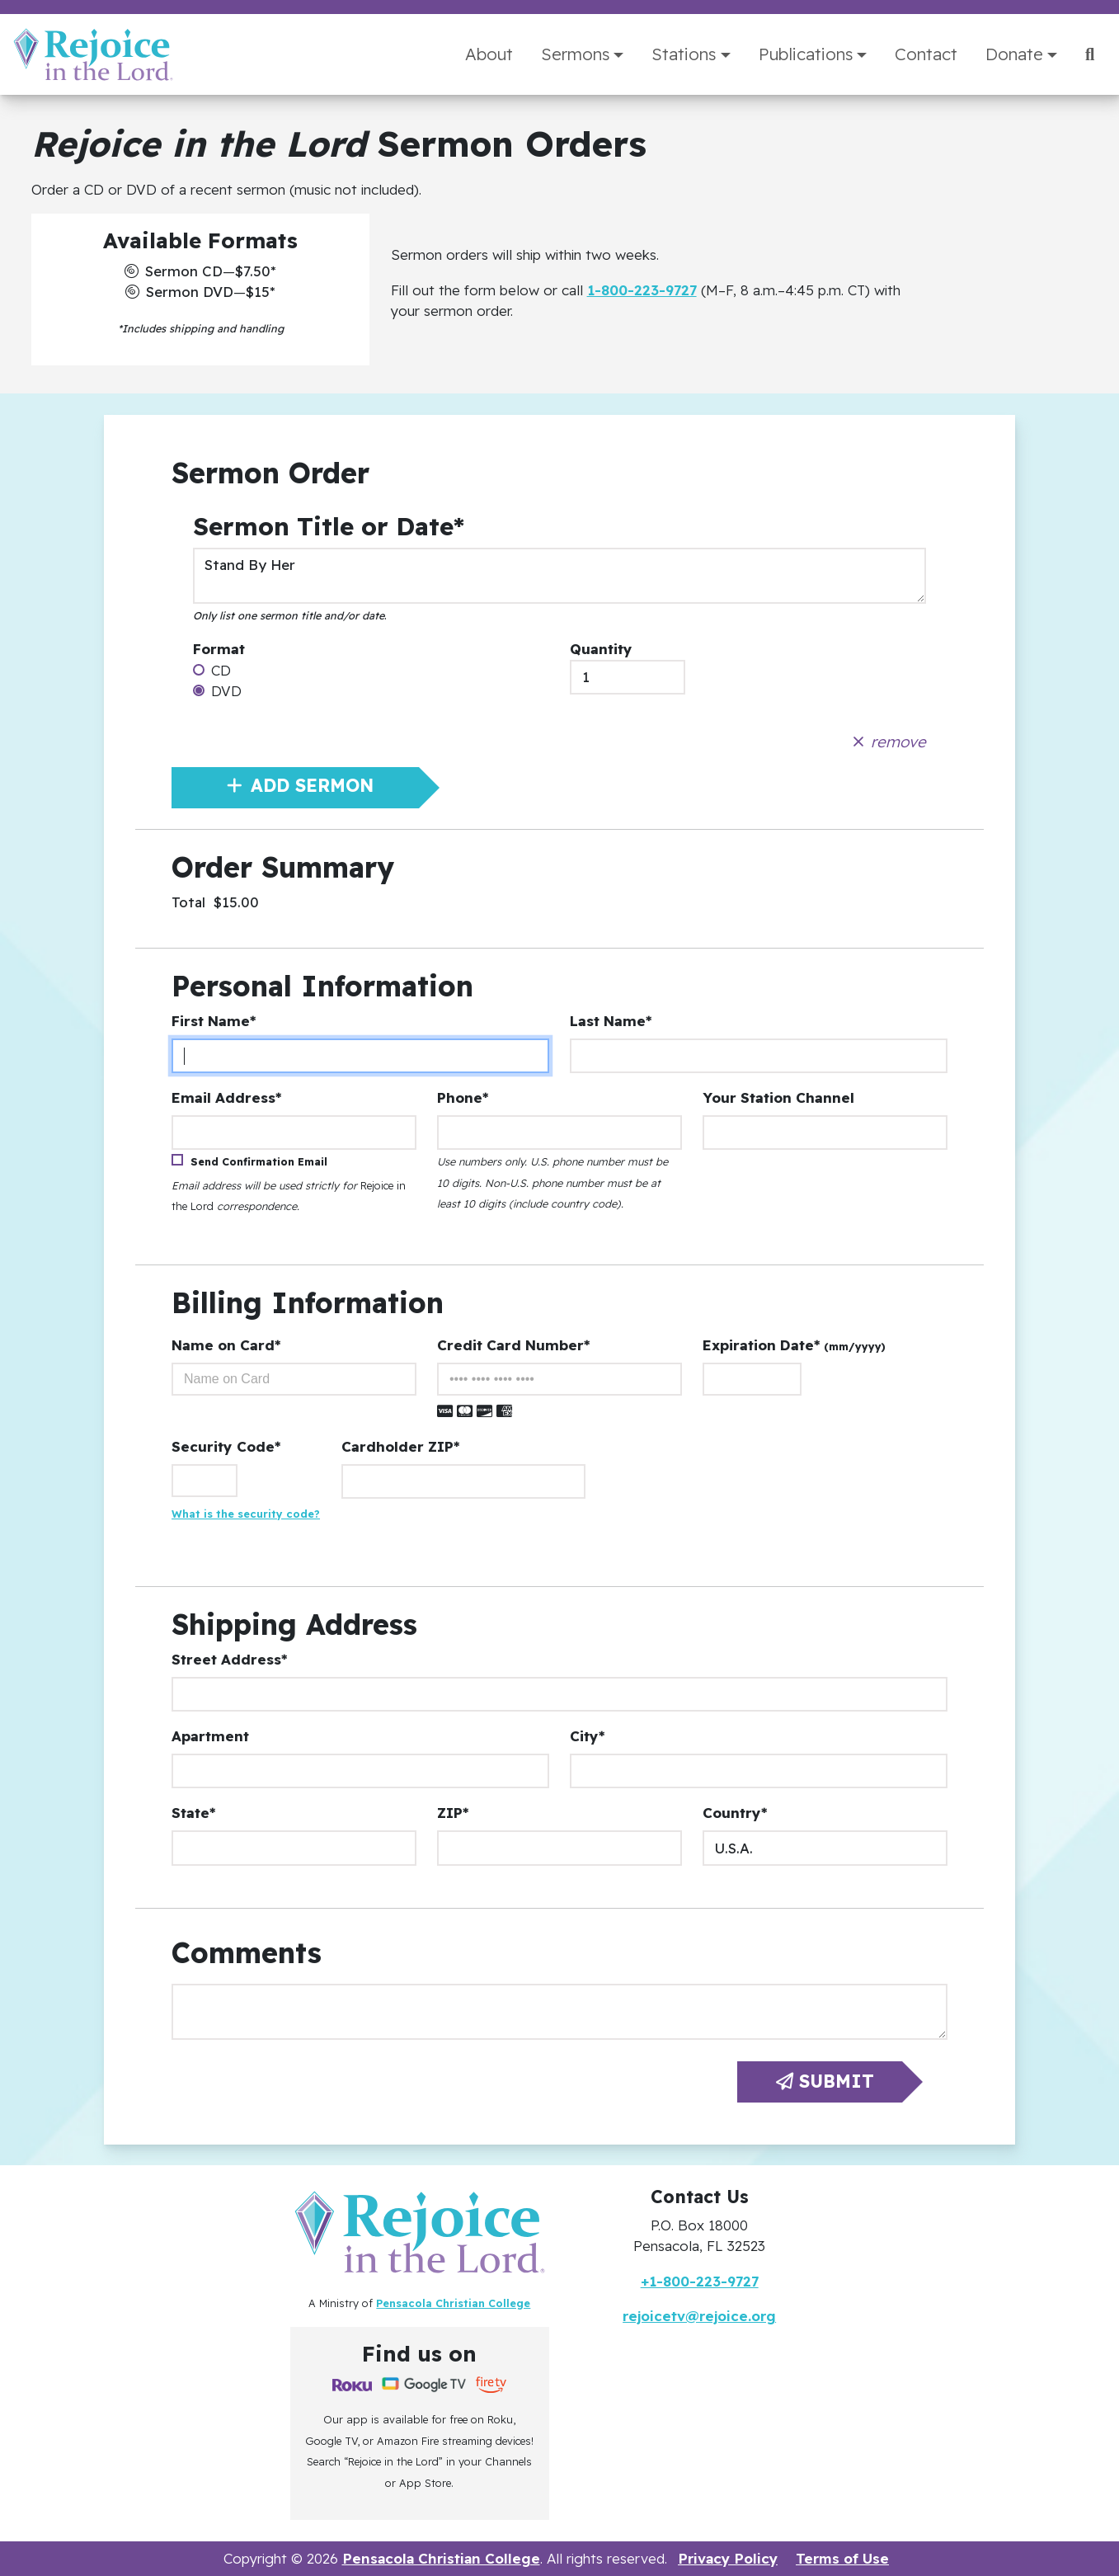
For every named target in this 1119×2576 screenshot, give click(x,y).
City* (587, 1736)
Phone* (462, 1097)
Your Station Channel (778, 1097)
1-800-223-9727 (642, 290)
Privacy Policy (728, 2558)
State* (193, 1812)
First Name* (214, 1020)
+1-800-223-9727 (700, 2281)
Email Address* (226, 1097)
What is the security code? (246, 1513)
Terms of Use (842, 2558)
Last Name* (610, 1020)
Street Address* (229, 1659)
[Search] (1089, 54)
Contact (926, 54)
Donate (1014, 54)
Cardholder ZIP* (400, 1446)
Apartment (210, 1736)
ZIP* (452, 1812)
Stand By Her (560, 576)
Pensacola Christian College (453, 2303)
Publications (806, 54)
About (489, 54)
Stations (683, 54)
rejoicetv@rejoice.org (699, 2315)
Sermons (575, 54)
